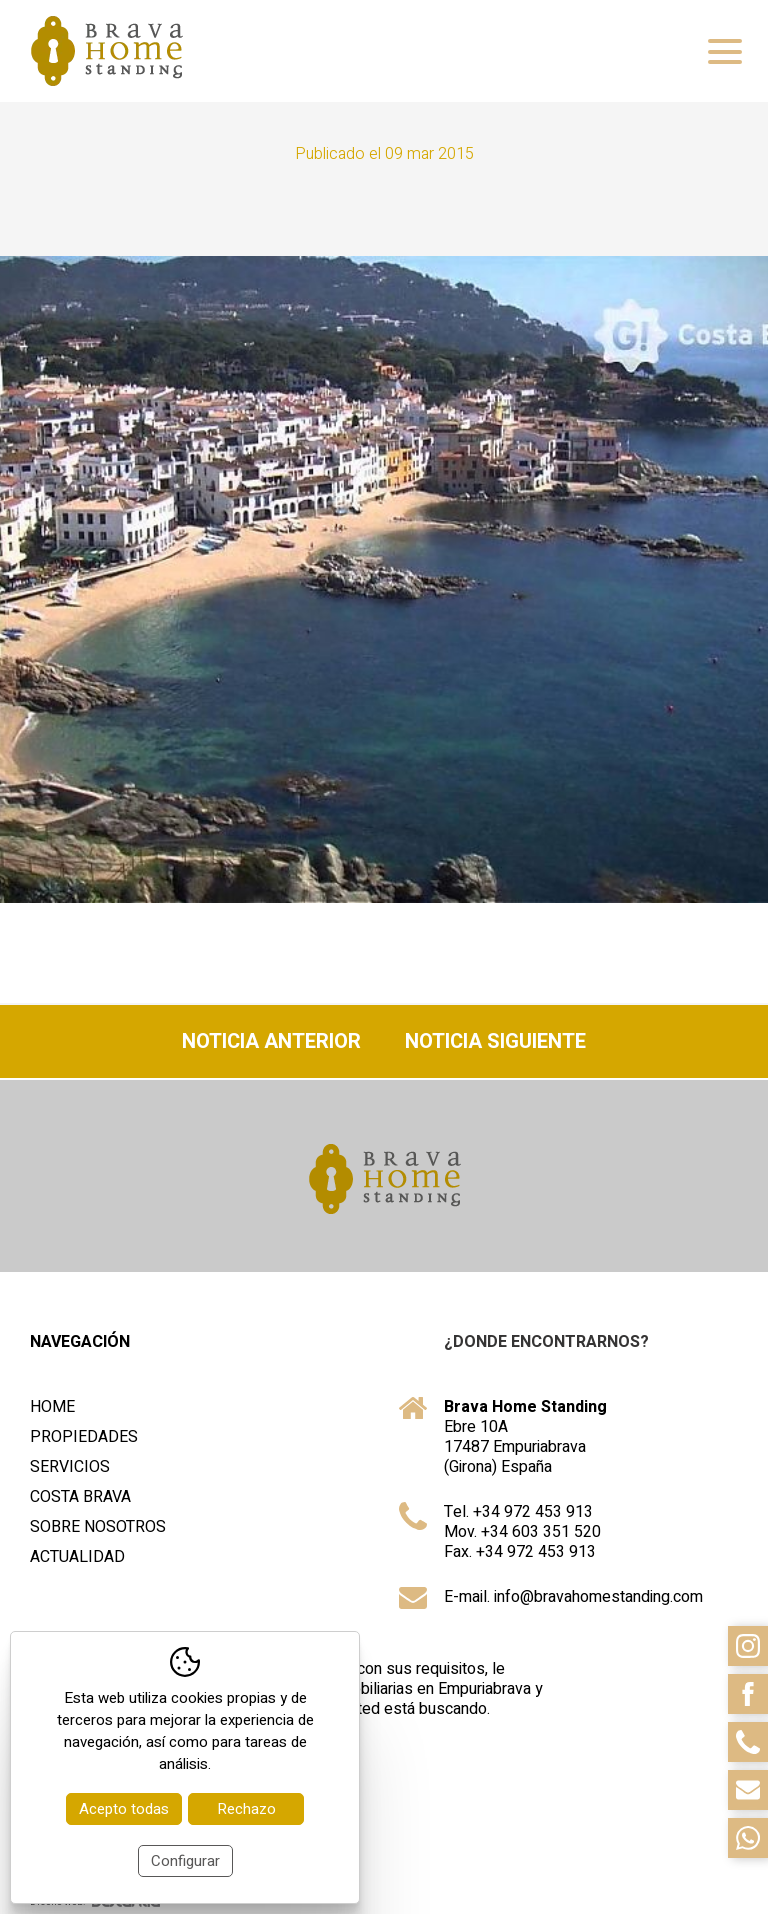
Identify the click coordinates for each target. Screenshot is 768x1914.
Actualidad (77, 1557)
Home (52, 1407)
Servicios (70, 1467)
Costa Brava (80, 1497)
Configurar (185, 1861)
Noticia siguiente (495, 1041)
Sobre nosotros (98, 1527)
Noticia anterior (271, 1041)
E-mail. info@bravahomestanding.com (573, 1597)
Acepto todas (124, 1809)
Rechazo (246, 1809)
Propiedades (84, 1437)
